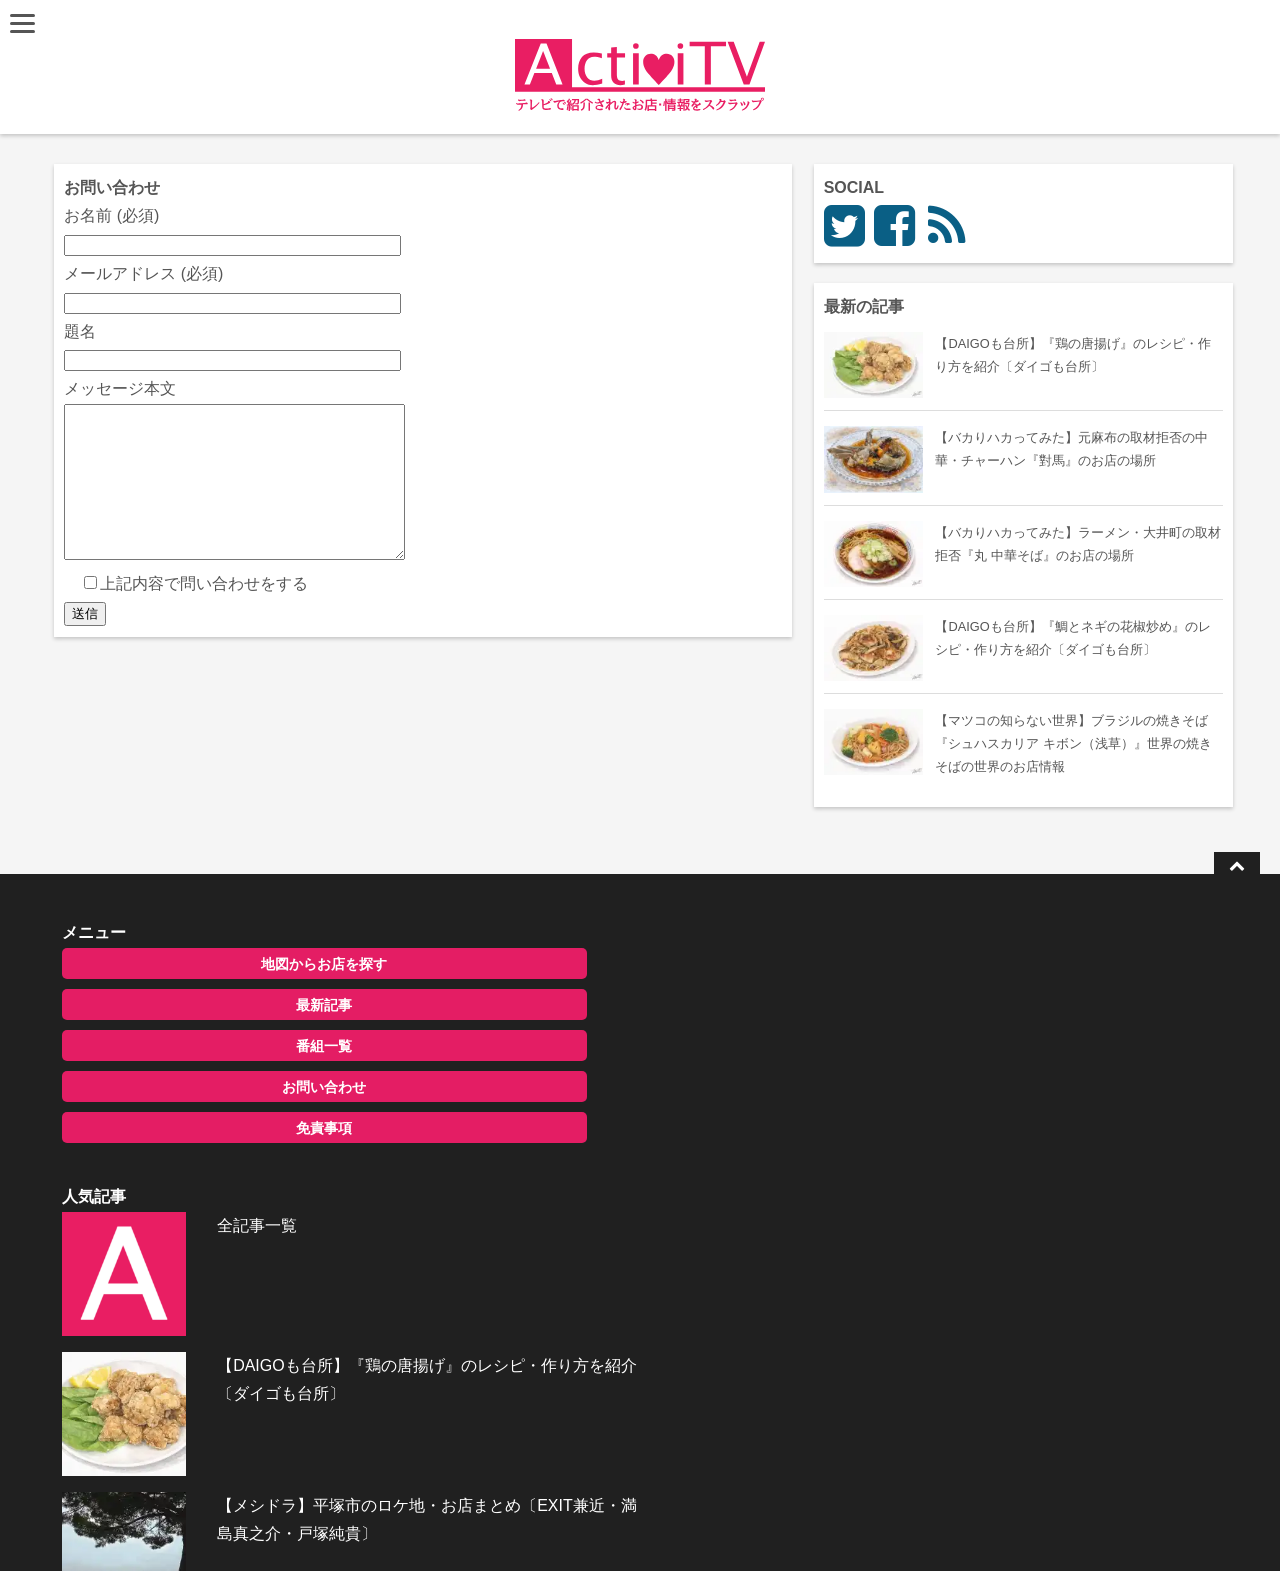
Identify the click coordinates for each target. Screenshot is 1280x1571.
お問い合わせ (223, 1089)
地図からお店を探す (223, 966)
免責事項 (223, 1130)
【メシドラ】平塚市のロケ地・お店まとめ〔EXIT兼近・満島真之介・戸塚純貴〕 (686, 1185)
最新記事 (223, 1007)
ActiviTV (593, 1525)
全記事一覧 (598, 963)
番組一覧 (223, 1048)
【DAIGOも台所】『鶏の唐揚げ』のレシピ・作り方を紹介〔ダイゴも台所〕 (686, 1083)
